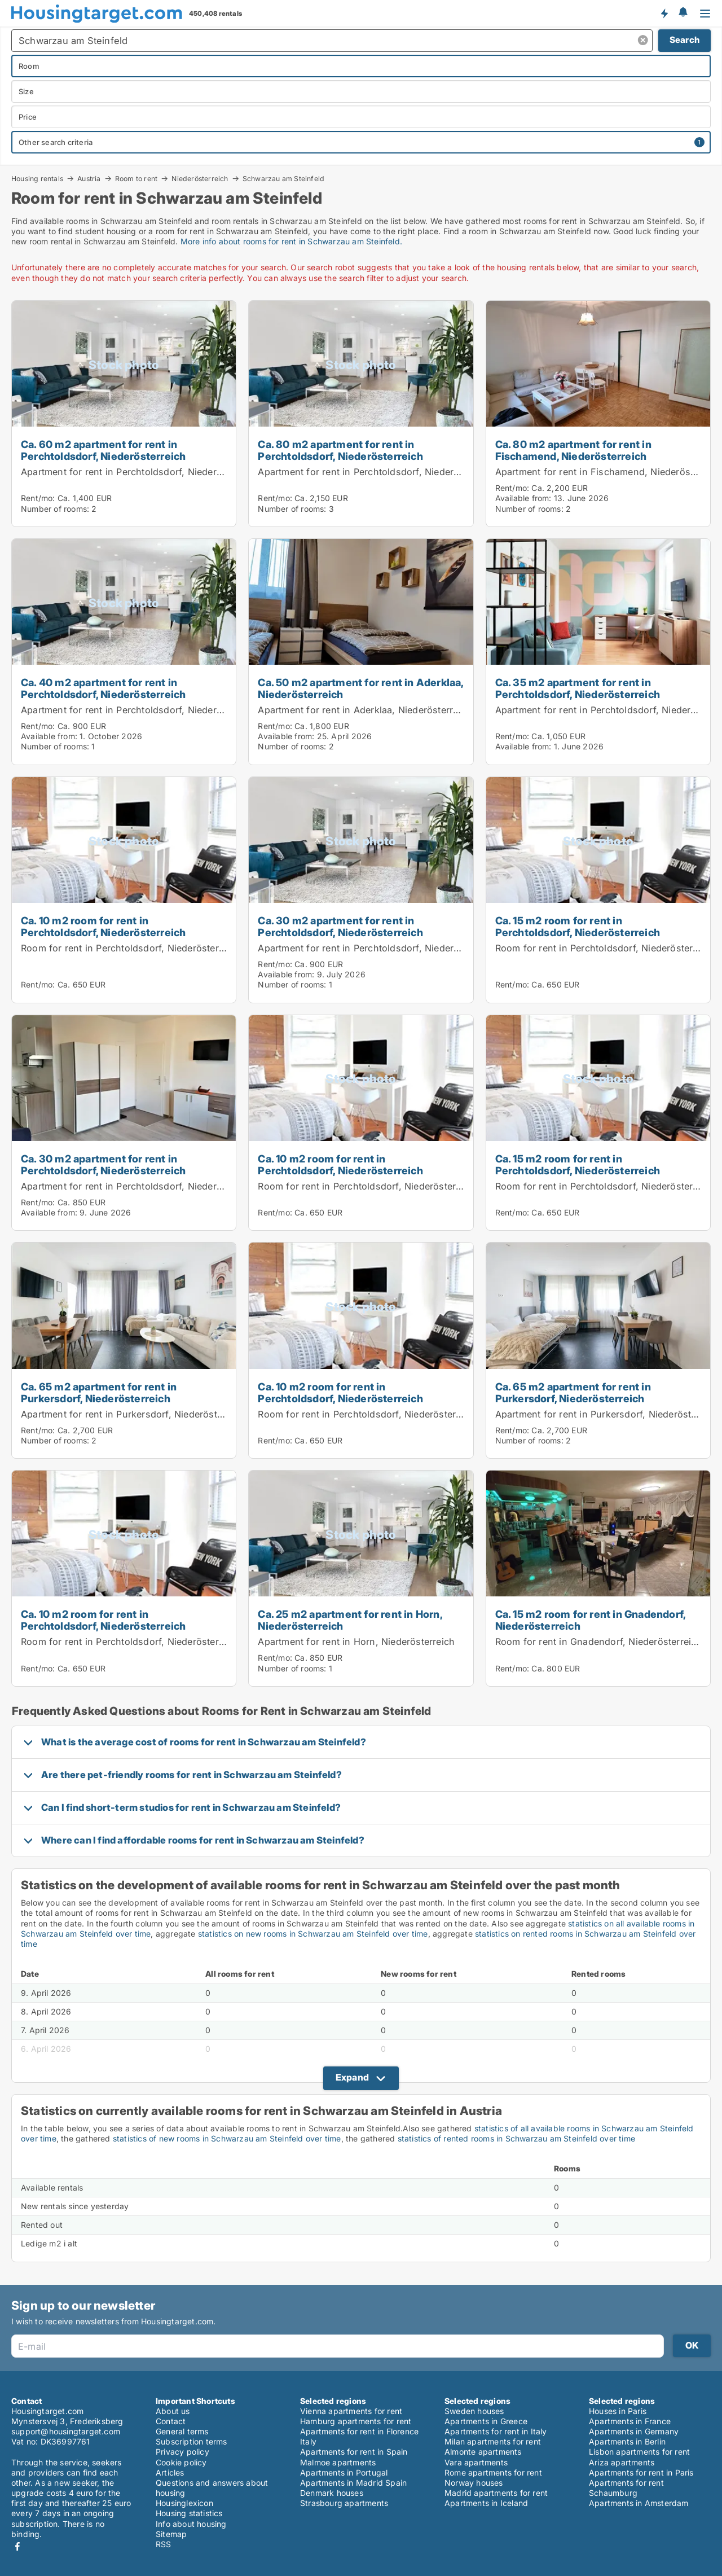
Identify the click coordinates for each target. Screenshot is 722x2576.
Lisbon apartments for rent (639, 2451)
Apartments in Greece (485, 2421)
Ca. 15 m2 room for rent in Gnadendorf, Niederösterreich (590, 1620)
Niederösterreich (199, 178)
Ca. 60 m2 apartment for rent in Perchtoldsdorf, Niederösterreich (103, 450)
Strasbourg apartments (344, 2503)
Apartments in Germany (634, 2431)
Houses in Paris (617, 2411)
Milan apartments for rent (492, 2441)
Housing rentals (37, 178)
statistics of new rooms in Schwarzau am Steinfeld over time (227, 2138)
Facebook (17, 2546)
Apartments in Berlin (627, 2441)
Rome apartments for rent (493, 2472)
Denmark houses (331, 2493)
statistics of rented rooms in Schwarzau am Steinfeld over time (516, 2138)
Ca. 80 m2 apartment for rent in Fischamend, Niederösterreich (573, 450)
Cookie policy (181, 2462)
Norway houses (473, 2482)
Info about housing (191, 2524)
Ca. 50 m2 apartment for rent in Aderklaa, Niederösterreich (360, 688)
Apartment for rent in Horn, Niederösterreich (356, 1641)
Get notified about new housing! (664, 13)
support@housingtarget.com (65, 2431)
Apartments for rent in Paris (641, 2472)
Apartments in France (630, 2421)
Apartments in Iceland (486, 2503)
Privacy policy (182, 2451)
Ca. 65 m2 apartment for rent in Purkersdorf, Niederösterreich (99, 1392)
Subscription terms (191, 2441)
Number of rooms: (55, 509)
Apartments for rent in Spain (354, 2451)
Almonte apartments (483, 2451)
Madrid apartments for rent (496, 2493)
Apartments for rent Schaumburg (626, 2488)
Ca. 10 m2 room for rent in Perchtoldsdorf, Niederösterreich (103, 926)
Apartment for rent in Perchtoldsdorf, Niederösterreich (141, 471)
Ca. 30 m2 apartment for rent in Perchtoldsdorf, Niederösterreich (340, 926)
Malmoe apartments (338, 2462)
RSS (163, 2544)
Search (684, 39)
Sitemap (171, 2534)
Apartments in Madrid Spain (353, 2482)
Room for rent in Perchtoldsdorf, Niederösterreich (131, 948)
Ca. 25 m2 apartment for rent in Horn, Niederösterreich (350, 1620)
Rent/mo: (39, 498)
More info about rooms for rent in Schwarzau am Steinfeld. (291, 241)
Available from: (523, 498)
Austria (88, 178)
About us (173, 2411)
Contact (171, 2421)
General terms (182, 2431)
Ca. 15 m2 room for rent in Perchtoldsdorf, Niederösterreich (577, 926)
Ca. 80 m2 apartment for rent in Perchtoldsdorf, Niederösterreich (340, 450)
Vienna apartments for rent (351, 2411)
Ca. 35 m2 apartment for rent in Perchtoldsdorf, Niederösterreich (577, 688)
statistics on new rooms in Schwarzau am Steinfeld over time (313, 1933)
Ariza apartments (621, 2462)
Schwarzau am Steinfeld (283, 178)
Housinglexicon (184, 2503)
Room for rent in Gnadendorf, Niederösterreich (598, 1641)
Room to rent (136, 178)
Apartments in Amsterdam (639, 2503)
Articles (170, 2472)
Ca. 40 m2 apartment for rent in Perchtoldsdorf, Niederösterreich (103, 688)
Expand (352, 2077)
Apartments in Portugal (344, 2472)
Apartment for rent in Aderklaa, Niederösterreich (365, 710)
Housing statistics (189, 2513)
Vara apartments (476, 2462)
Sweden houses (474, 2411)
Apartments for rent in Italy (495, 2431)
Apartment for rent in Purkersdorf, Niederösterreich (134, 1414)
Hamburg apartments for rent (355, 2421)
